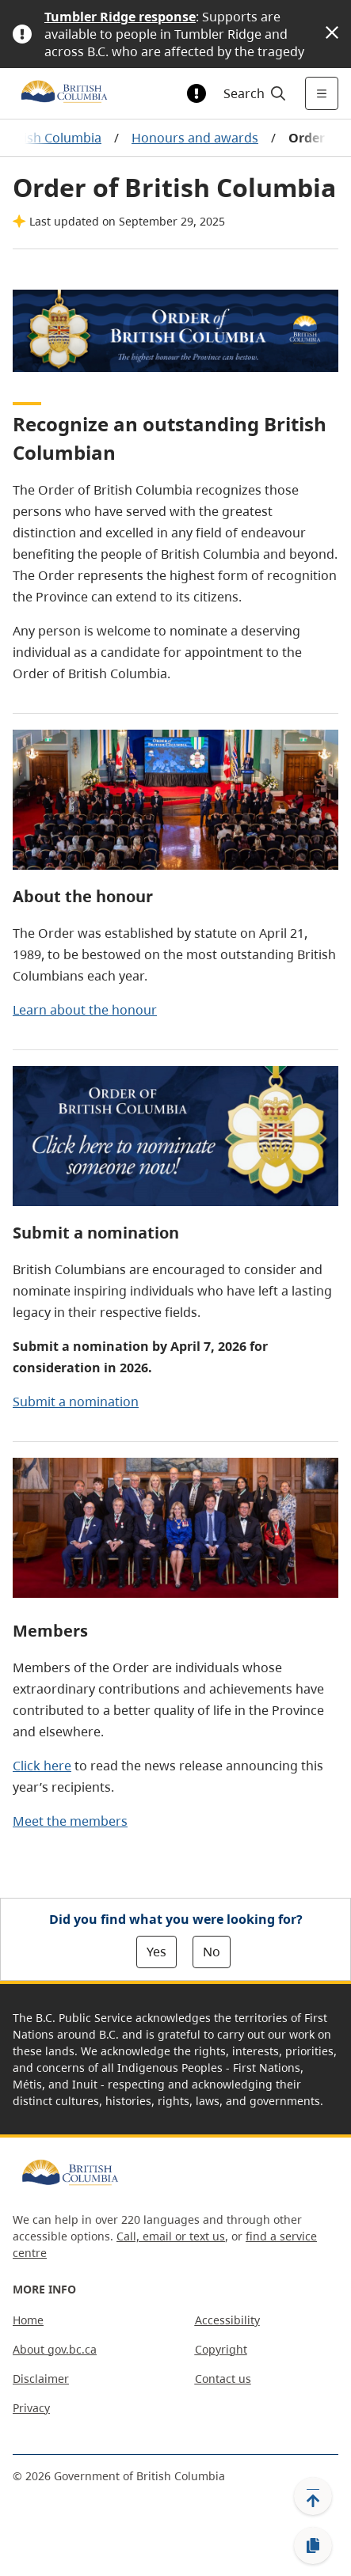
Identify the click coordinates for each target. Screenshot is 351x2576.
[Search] (252, 93)
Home (28, 2320)
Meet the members (70, 1821)
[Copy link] (313, 2546)
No (211, 1951)
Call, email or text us (170, 2236)
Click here (42, 1765)
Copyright (221, 2349)
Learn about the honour (85, 1010)
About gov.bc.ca (55, 2349)
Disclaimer (41, 2378)
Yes (156, 1951)
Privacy (31, 2407)
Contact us (223, 2378)
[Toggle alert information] (196, 93)
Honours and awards (195, 137)
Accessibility (227, 2320)
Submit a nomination (76, 1401)
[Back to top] (313, 2496)
